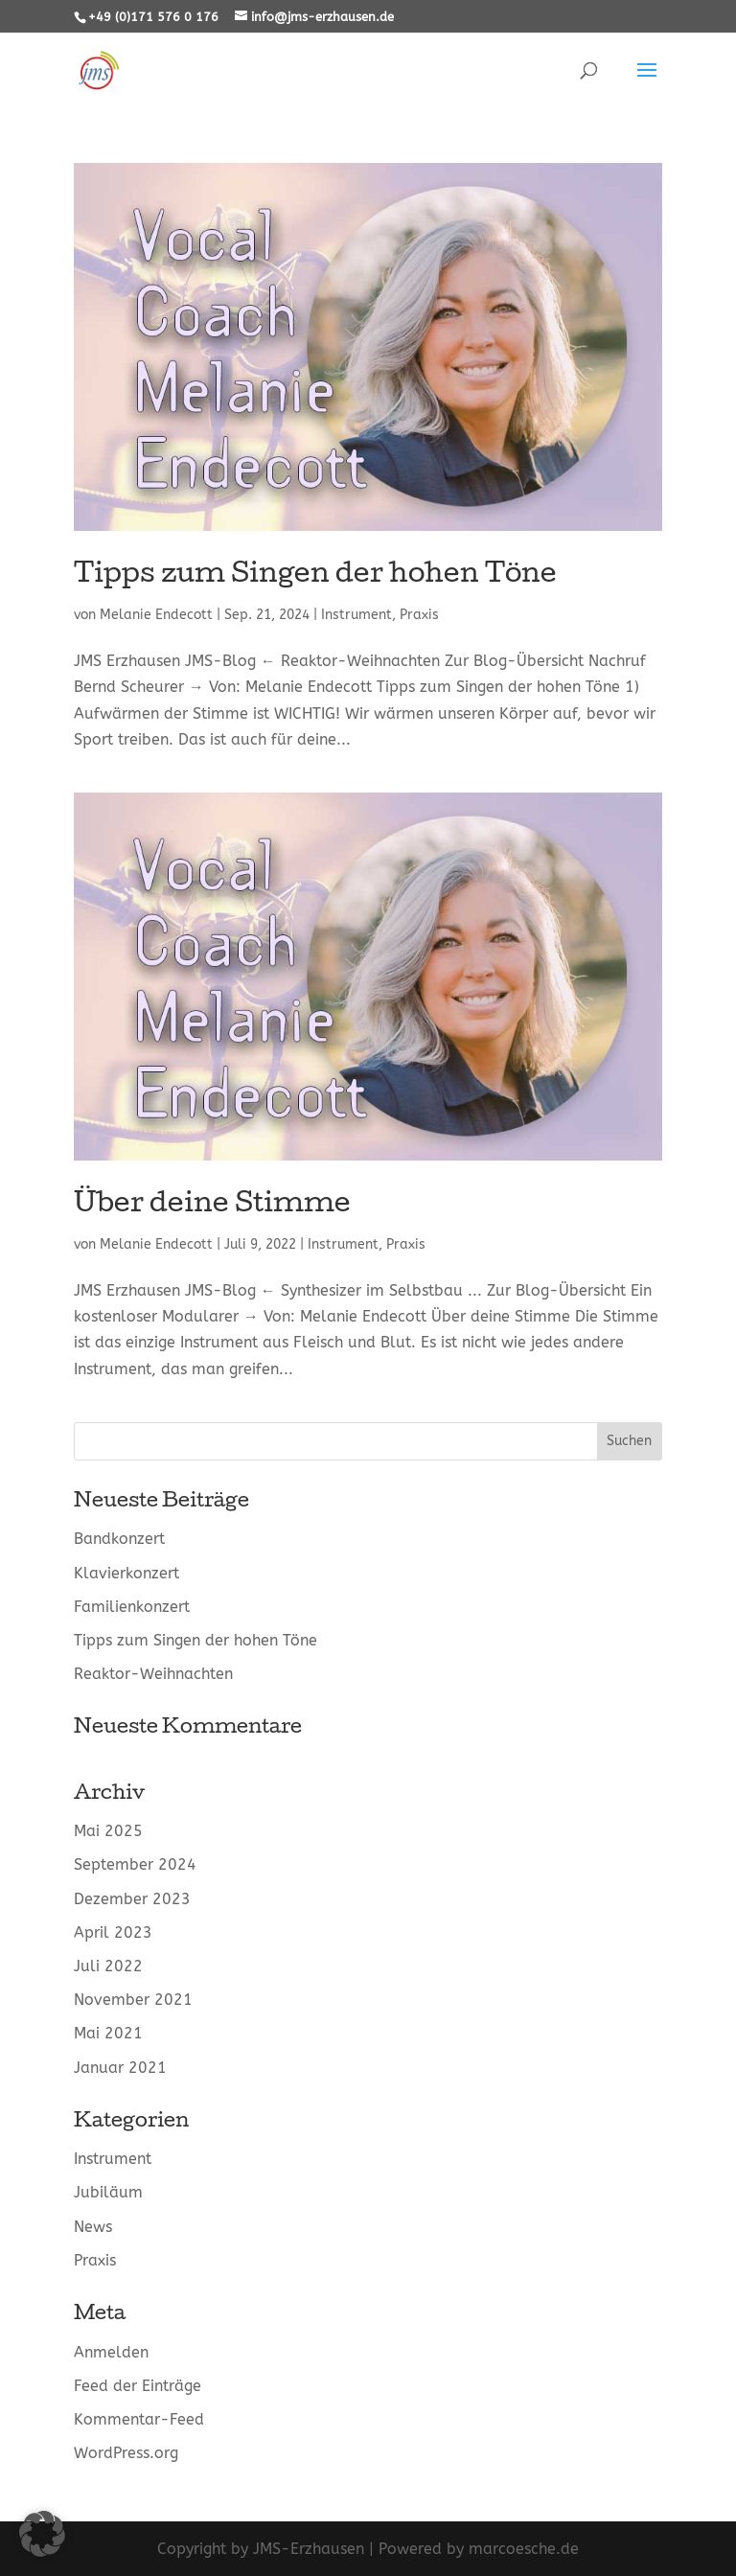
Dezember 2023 (132, 1899)
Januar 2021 (120, 2067)
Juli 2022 (108, 1966)
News (93, 2227)
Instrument (356, 615)
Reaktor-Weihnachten (153, 1674)
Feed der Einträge (137, 2386)
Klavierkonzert (126, 1573)
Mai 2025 (108, 1831)
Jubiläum (108, 2192)
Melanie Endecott (156, 615)
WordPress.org (126, 2453)
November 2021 (133, 1999)
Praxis (419, 615)
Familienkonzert (132, 1607)
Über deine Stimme (212, 1205)
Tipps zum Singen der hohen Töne (315, 576)
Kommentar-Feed (139, 2419)
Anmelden (111, 2352)
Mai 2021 (108, 2033)
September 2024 (135, 1864)
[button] (42, 2534)
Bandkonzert (119, 1539)
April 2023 (113, 1932)
